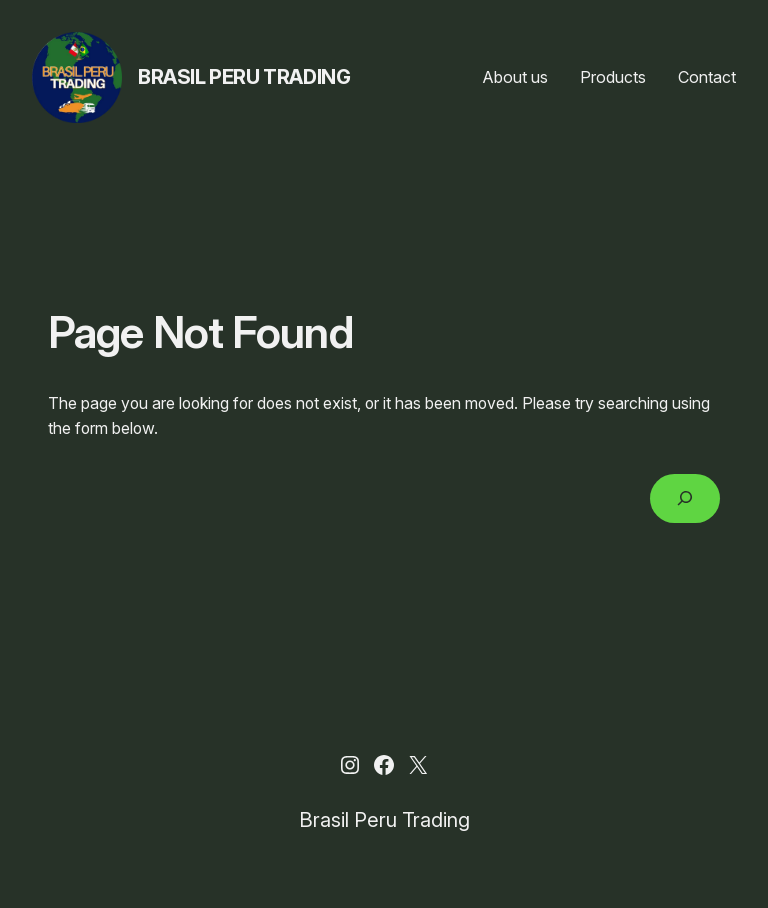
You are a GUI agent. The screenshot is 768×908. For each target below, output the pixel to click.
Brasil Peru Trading (244, 77)
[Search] (685, 498)
